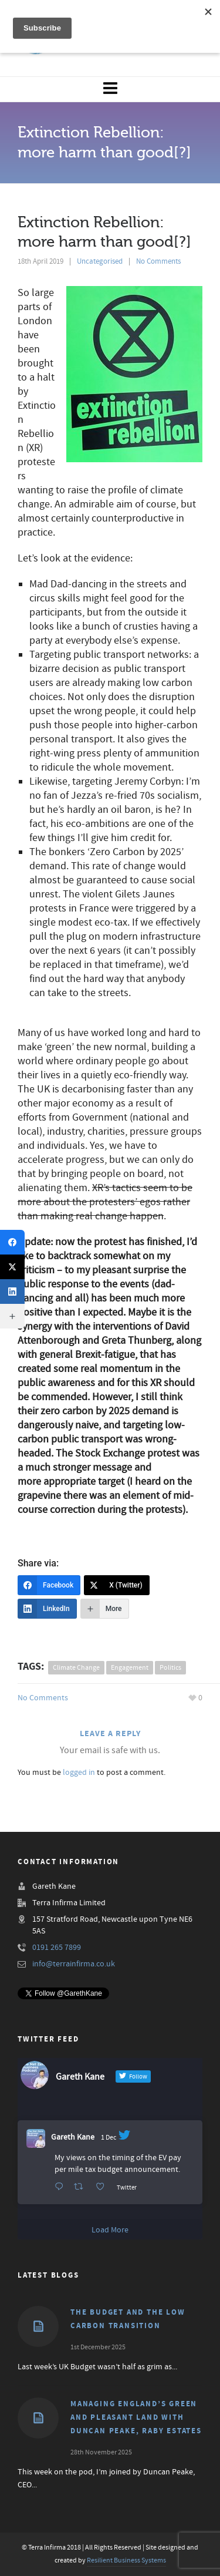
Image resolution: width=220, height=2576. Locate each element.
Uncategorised (100, 261)
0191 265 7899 (56, 1947)
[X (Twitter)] (117, 1585)
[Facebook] (49, 1585)
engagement (129, 1667)
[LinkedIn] (47, 1609)
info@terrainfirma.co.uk (73, 1964)
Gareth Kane (72, 2137)
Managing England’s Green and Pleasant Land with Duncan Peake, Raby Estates (136, 2417)
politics (170, 1667)
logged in (79, 1772)
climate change (76, 1667)
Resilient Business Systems (126, 2560)
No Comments (158, 261)
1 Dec (108, 2137)
